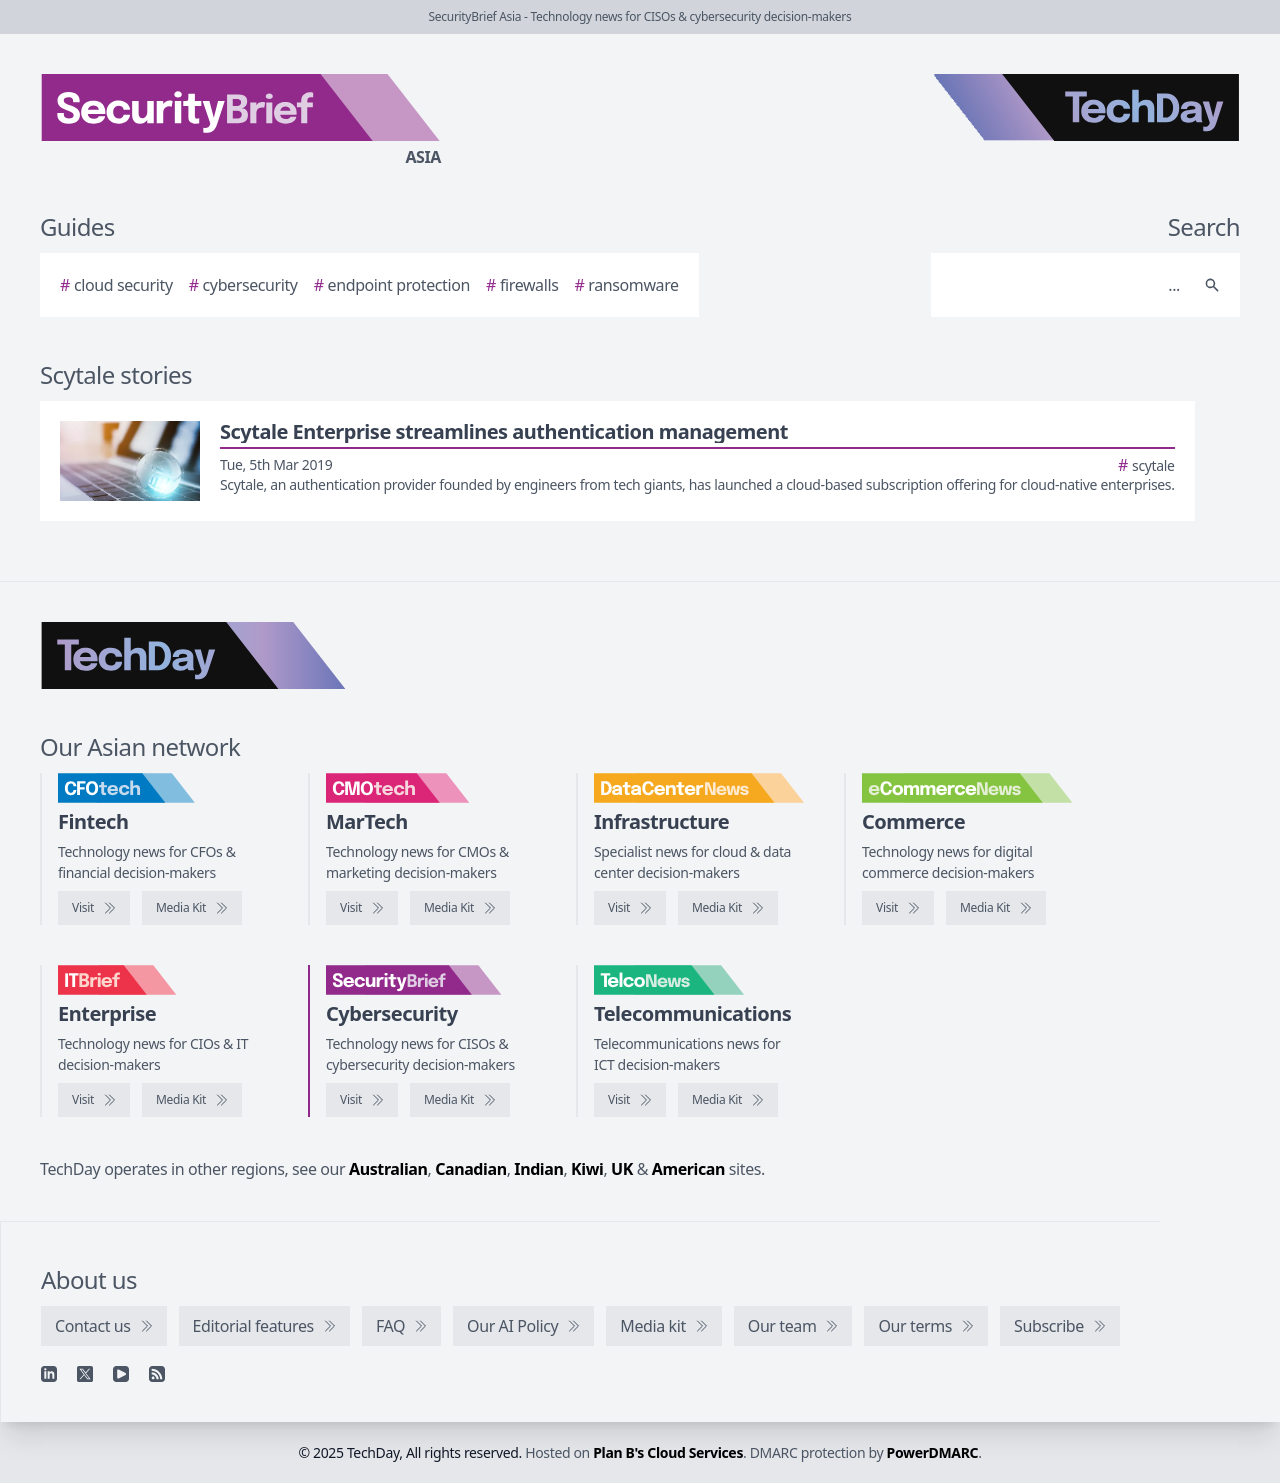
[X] (85, 1374)
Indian (538, 1169)
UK (622, 1169)
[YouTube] (121, 1374)
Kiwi (587, 1169)
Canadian (471, 1169)
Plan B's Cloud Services (668, 1452)
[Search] (1065, 285)
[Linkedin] (49, 1374)
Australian (388, 1169)
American (688, 1169)
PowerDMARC (933, 1452)
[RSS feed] (157, 1374)
